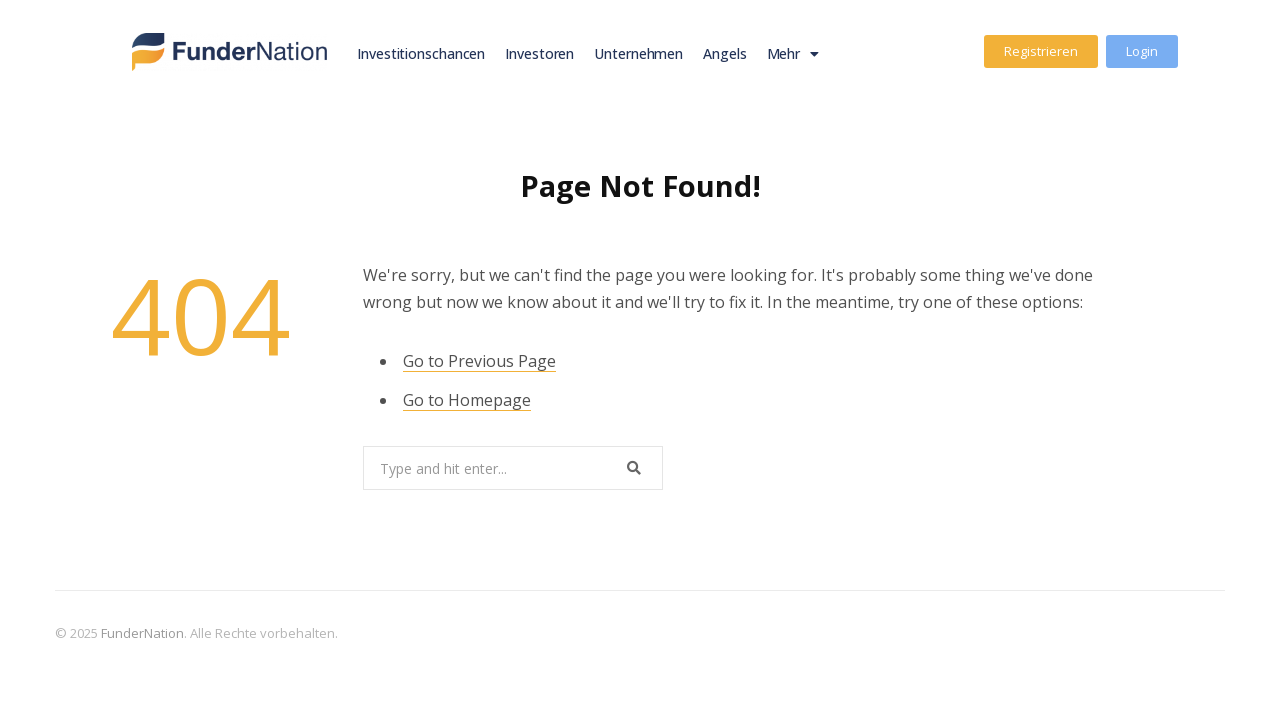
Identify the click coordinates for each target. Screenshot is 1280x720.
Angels (724, 53)
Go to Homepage (467, 400)
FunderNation (142, 633)
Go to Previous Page (479, 361)
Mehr (793, 53)
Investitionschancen (421, 53)
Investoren (539, 53)
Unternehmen (638, 53)
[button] (1041, 51)
